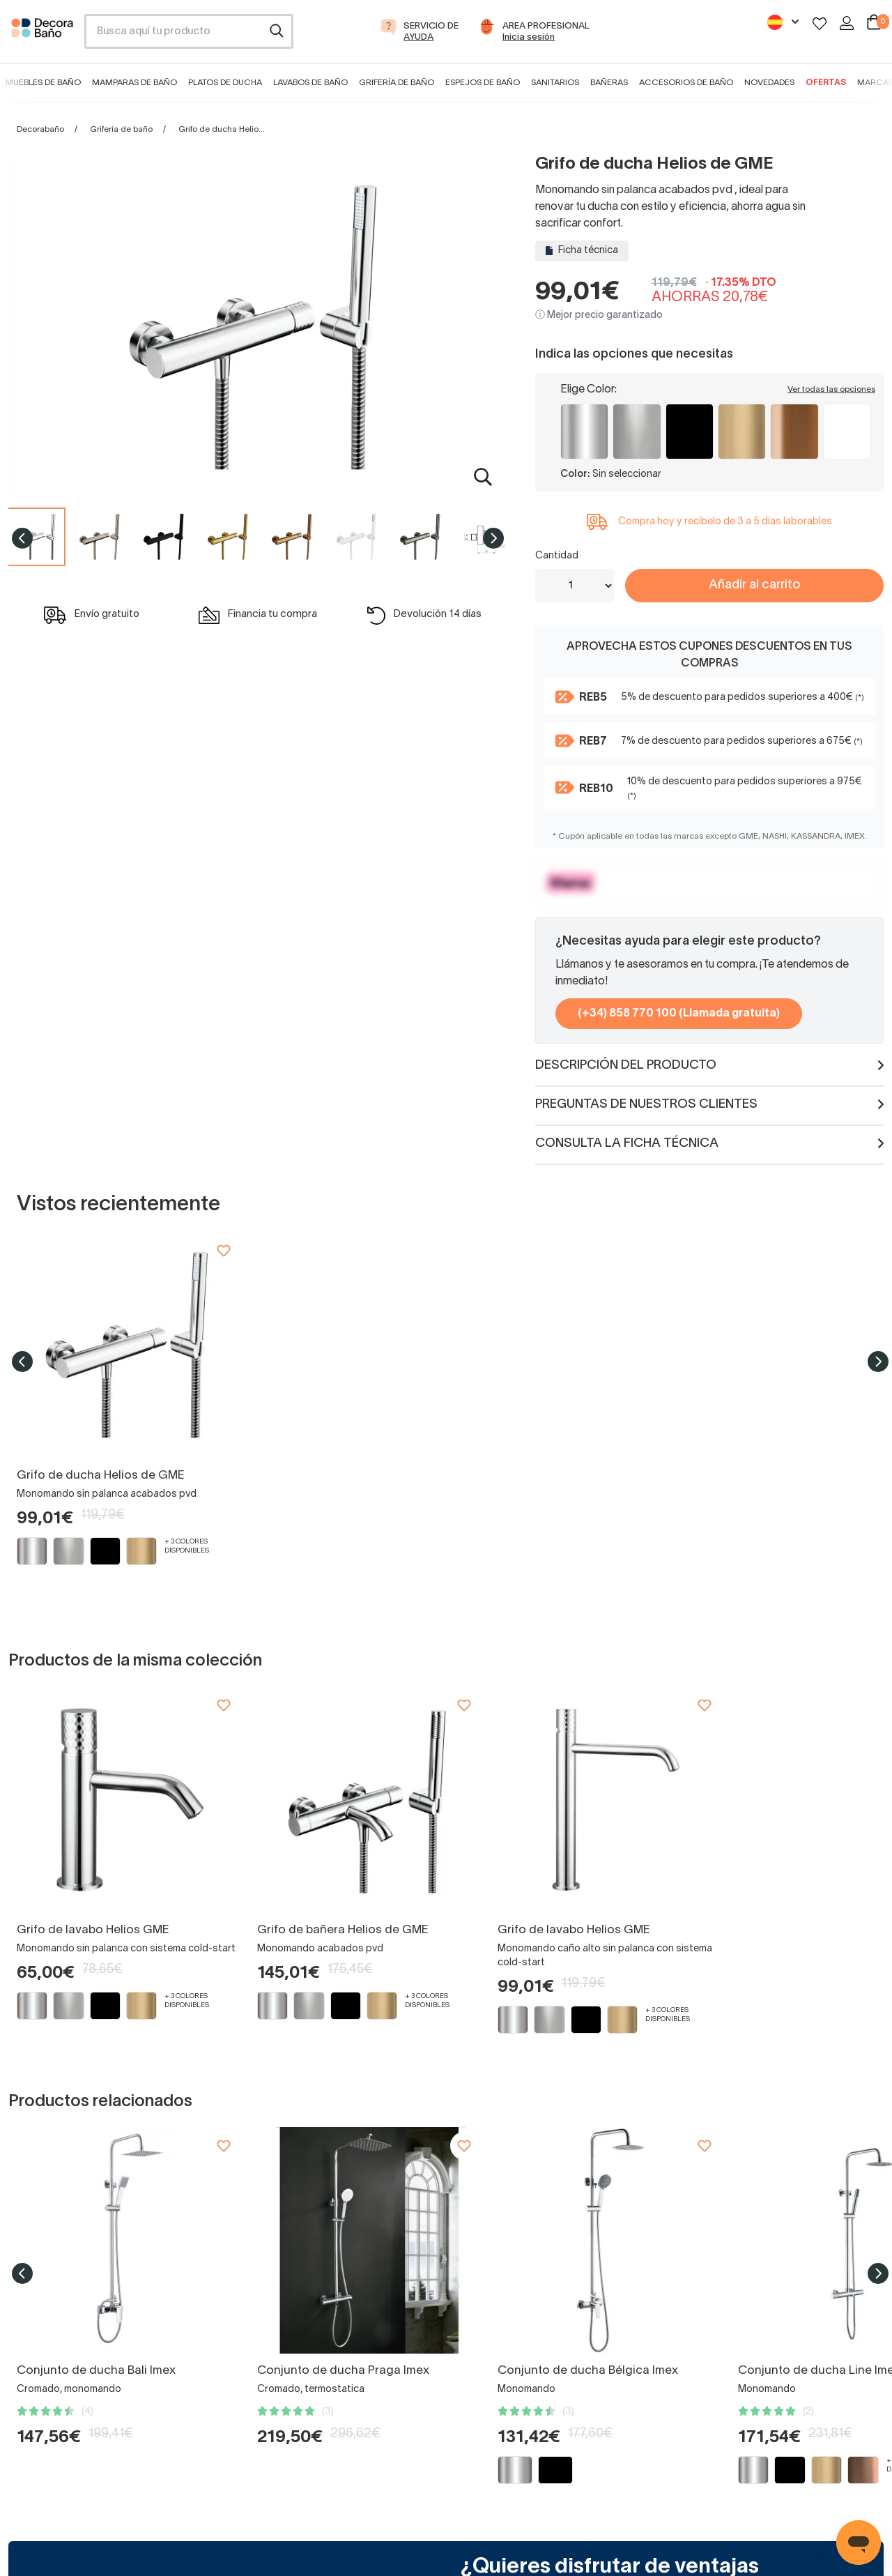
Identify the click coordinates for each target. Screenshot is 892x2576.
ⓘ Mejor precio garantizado (599, 315)
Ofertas (826, 82)
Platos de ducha (225, 82)
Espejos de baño (482, 82)
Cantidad (556, 556)
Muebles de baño (43, 82)
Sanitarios (555, 82)
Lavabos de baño (310, 82)
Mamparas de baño (134, 82)
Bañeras (609, 82)
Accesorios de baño (686, 82)
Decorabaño (40, 129)
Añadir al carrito (754, 585)
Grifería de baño (396, 82)
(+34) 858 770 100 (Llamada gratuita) (679, 1014)
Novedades (769, 82)
